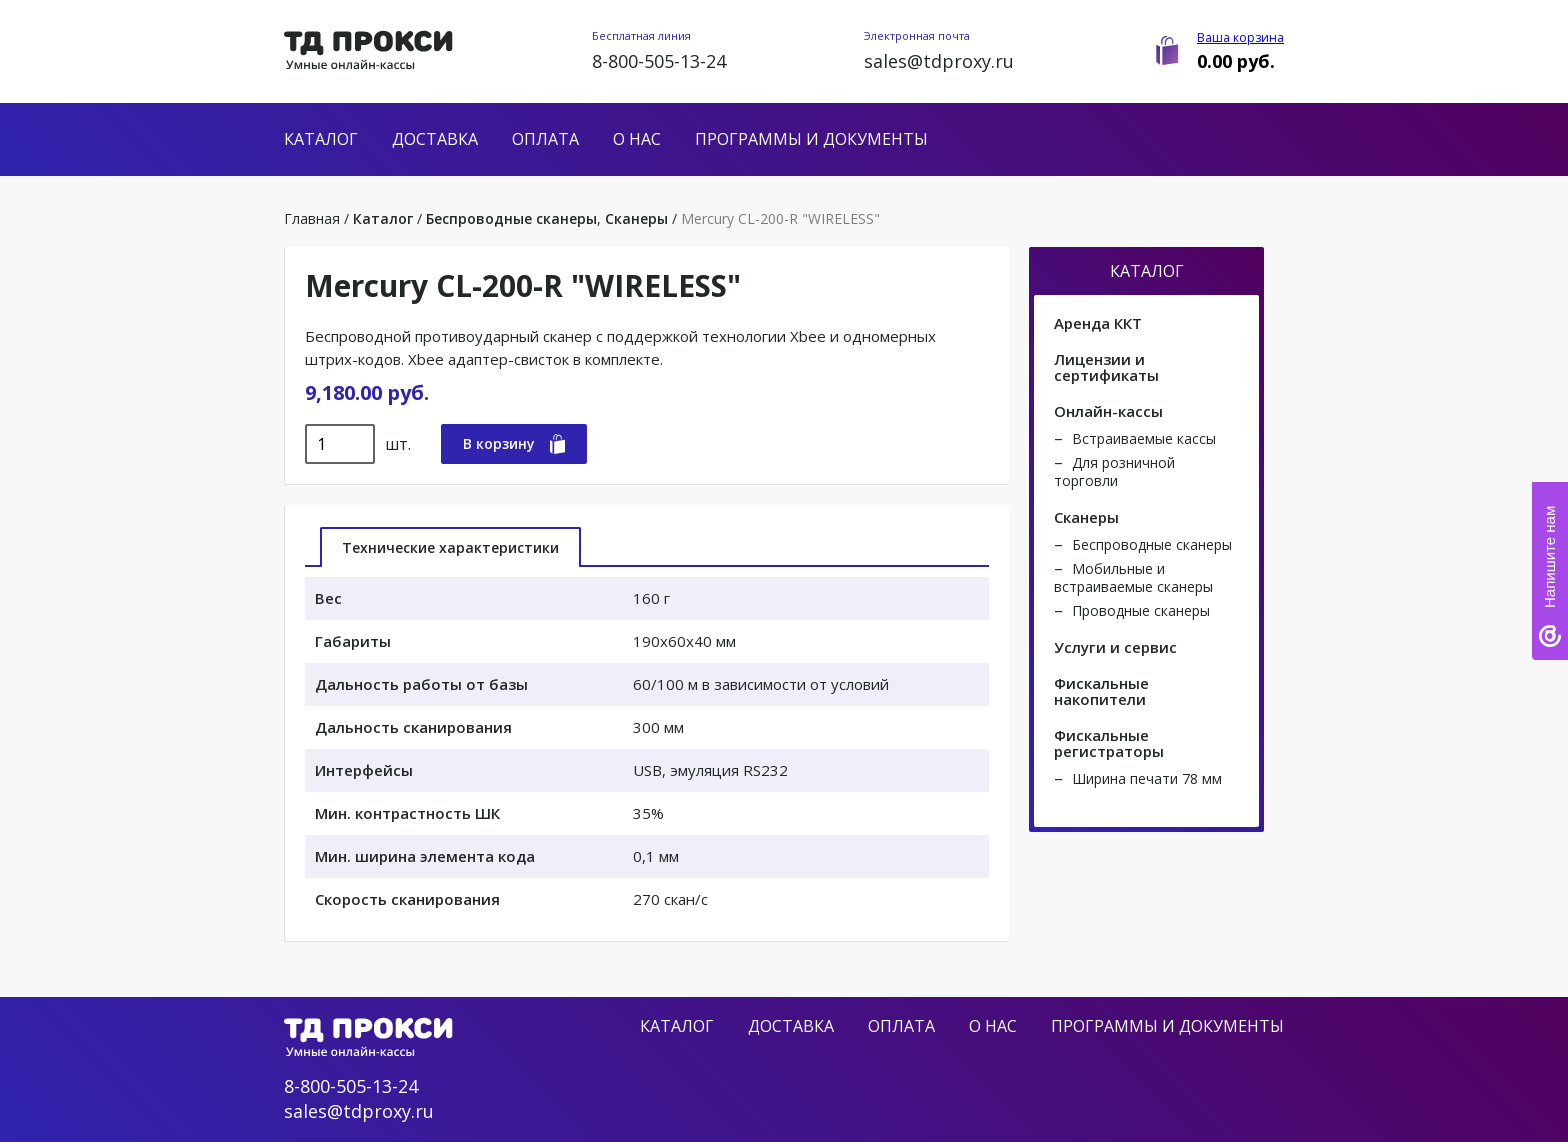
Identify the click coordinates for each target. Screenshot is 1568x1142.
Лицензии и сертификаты (1106, 367)
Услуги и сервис (1115, 647)
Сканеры (636, 218)
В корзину (514, 444)
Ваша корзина (1240, 37)
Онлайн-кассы (1108, 411)
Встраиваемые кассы (1144, 438)
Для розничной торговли (1114, 471)
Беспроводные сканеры (511, 218)
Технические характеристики (450, 547)
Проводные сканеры (1141, 610)
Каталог (321, 139)
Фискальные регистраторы (1109, 743)
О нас (637, 139)
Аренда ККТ (1098, 323)
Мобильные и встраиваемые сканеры (1133, 577)
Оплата (545, 139)
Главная (312, 218)
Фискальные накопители (1101, 691)
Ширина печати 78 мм (1147, 778)
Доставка (435, 139)
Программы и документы (811, 139)
